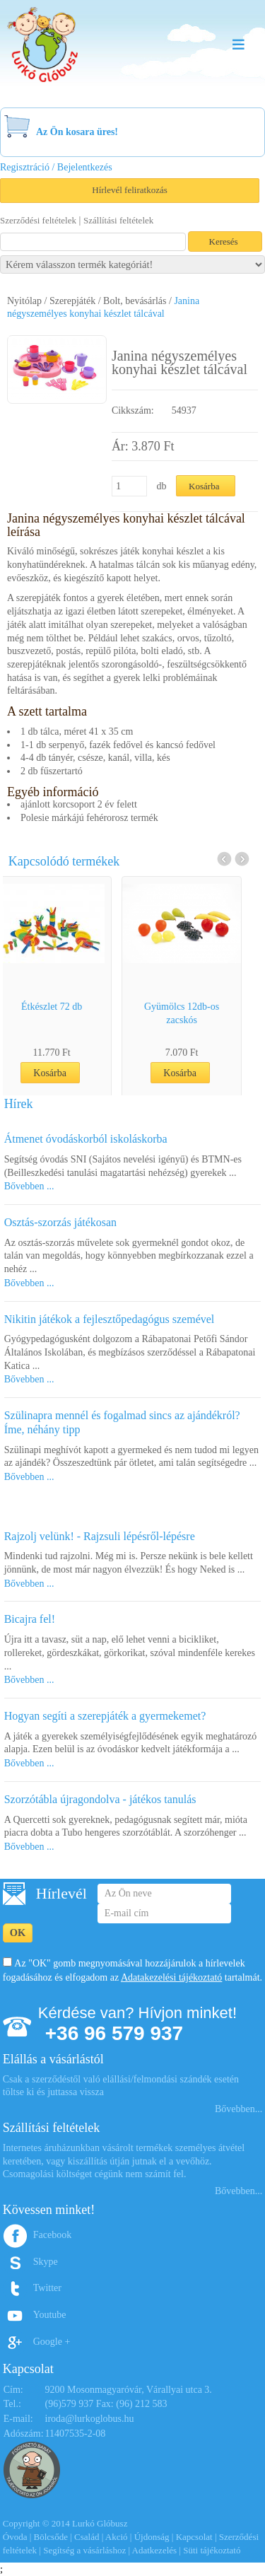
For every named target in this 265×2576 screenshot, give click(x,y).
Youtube (49, 2314)
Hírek (18, 1104)
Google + (52, 2341)
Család (86, 2536)
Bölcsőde (51, 2536)
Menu (238, 44)
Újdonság (152, 2536)
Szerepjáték (72, 301)
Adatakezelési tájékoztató (171, 1977)
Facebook (52, 2235)
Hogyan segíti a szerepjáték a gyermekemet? (105, 1716)
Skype (45, 2261)
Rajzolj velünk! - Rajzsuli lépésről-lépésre (99, 1536)
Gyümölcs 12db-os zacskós (198, 1013)
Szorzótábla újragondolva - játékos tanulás (100, 1799)
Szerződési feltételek (38, 220)
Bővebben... (238, 2109)
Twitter (47, 2288)
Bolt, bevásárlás (134, 301)
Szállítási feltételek (118, 220)
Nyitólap (24, 301)
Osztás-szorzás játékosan (60, 1222)
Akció (116, 2536)
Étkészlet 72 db (68, 1006)
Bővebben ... (29, 1186)
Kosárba (67, 1073)
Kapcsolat (194, 2536)
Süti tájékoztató (211, 2550)
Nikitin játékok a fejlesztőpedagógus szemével (109, 1319)
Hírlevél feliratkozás (129, 190)
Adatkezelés (154, 2550)
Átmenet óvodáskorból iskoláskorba (85, 1139)
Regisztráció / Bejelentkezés (56, 167)
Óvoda (15, 2536)
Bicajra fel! (29, 1619)
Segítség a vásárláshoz (84, 2550)
